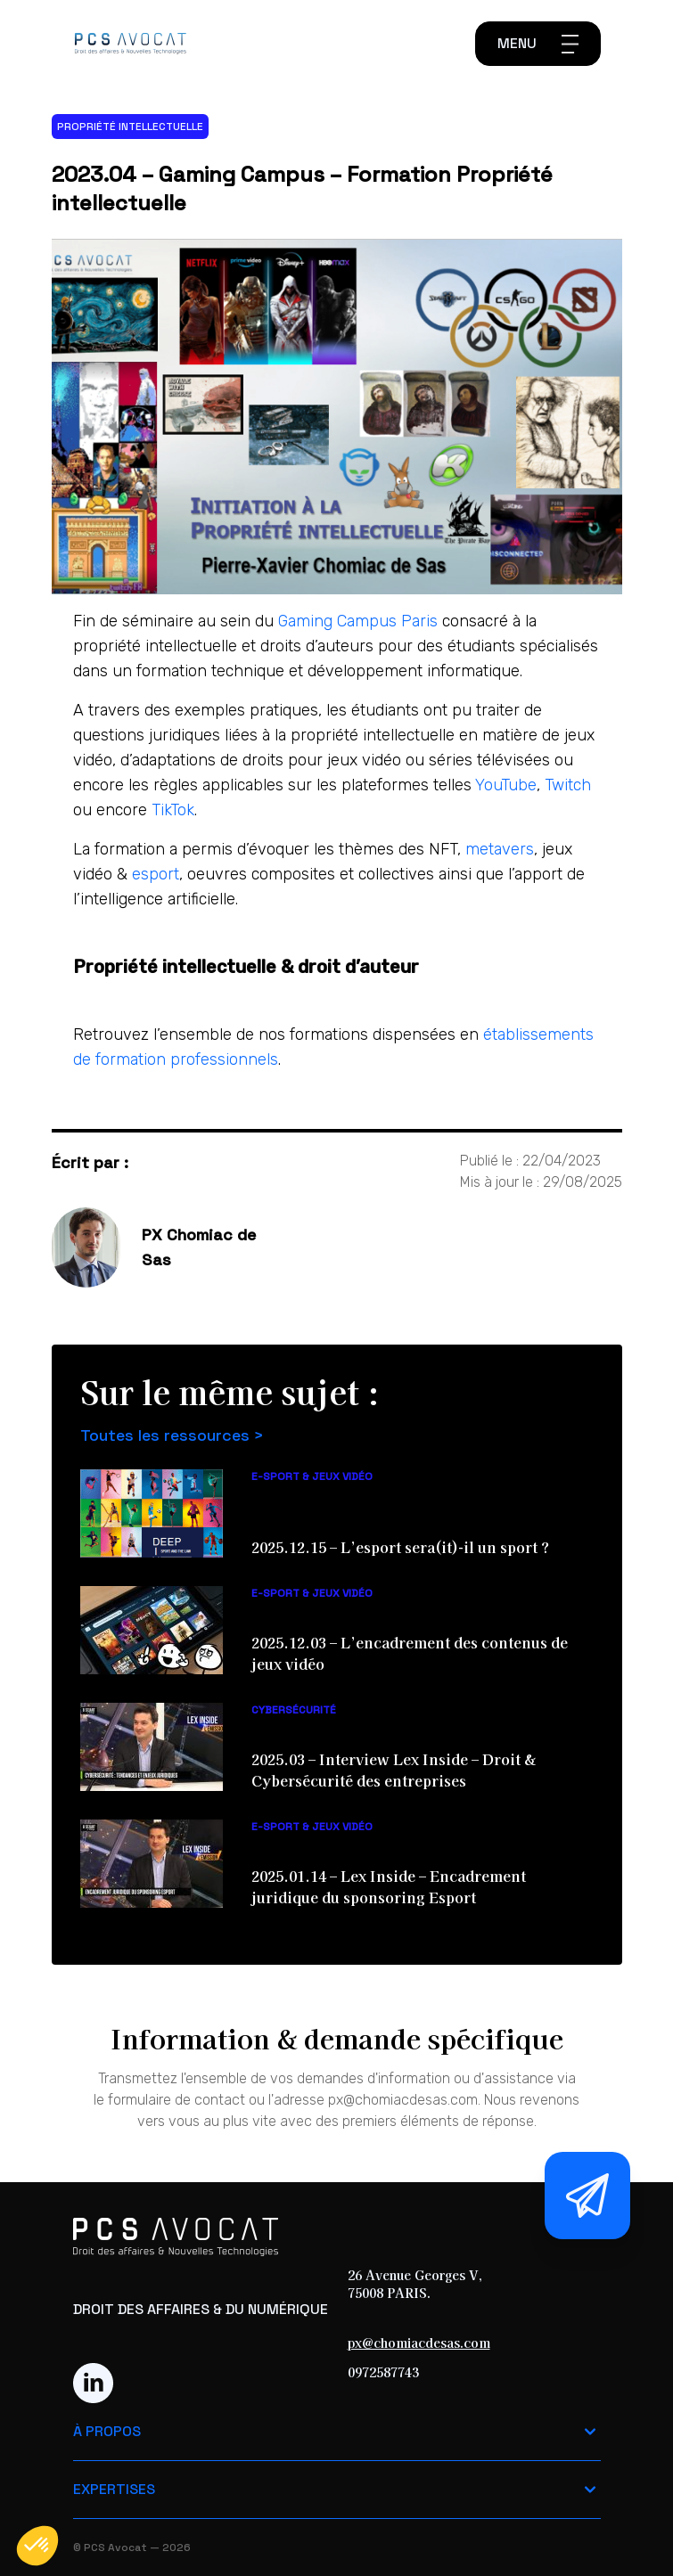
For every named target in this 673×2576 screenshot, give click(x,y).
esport (155, 874)
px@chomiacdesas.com (419, 2342)
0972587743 (383, 2372)
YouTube (506, 785)
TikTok (173, 810)
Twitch (568, 785)
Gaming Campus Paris (360, 621)
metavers (499, 849)
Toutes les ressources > (172, 1435)
